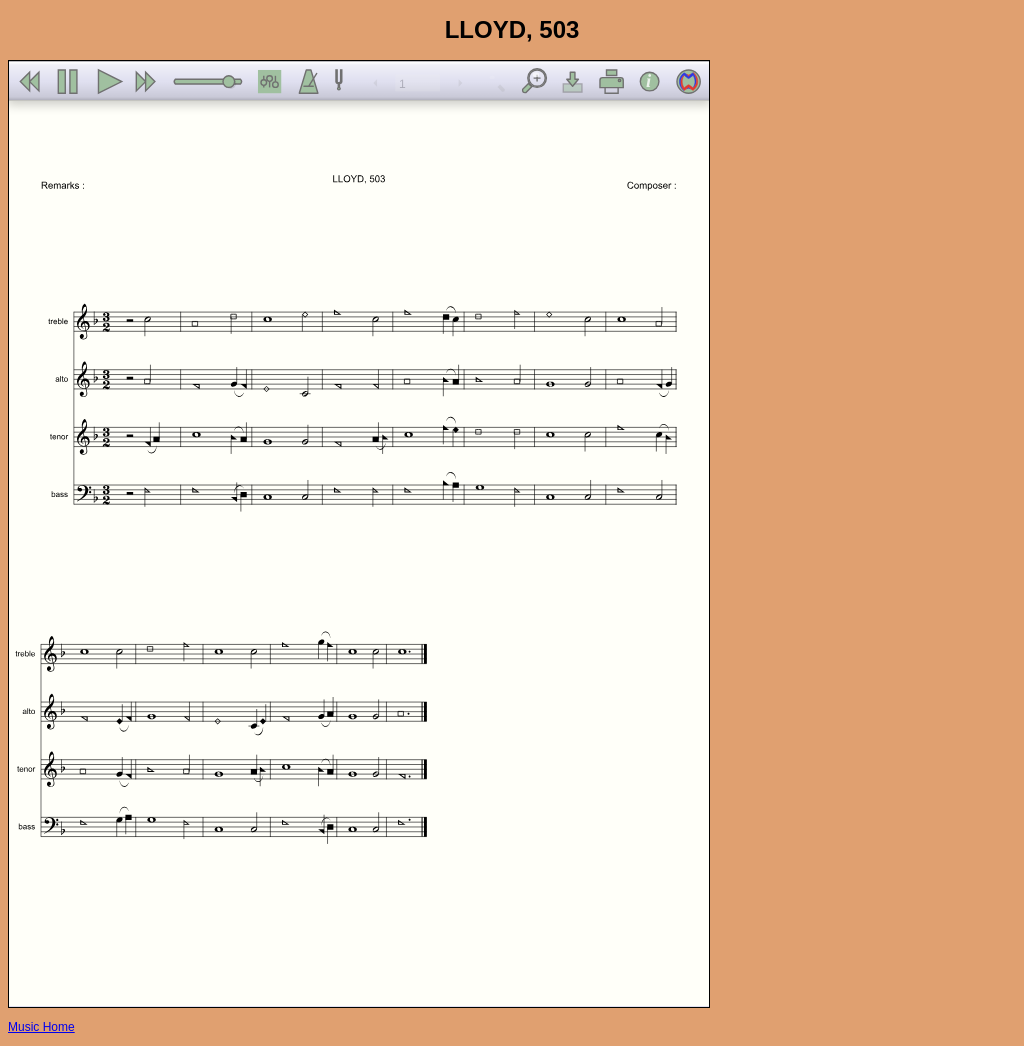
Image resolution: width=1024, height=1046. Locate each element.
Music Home (41, 1027)
